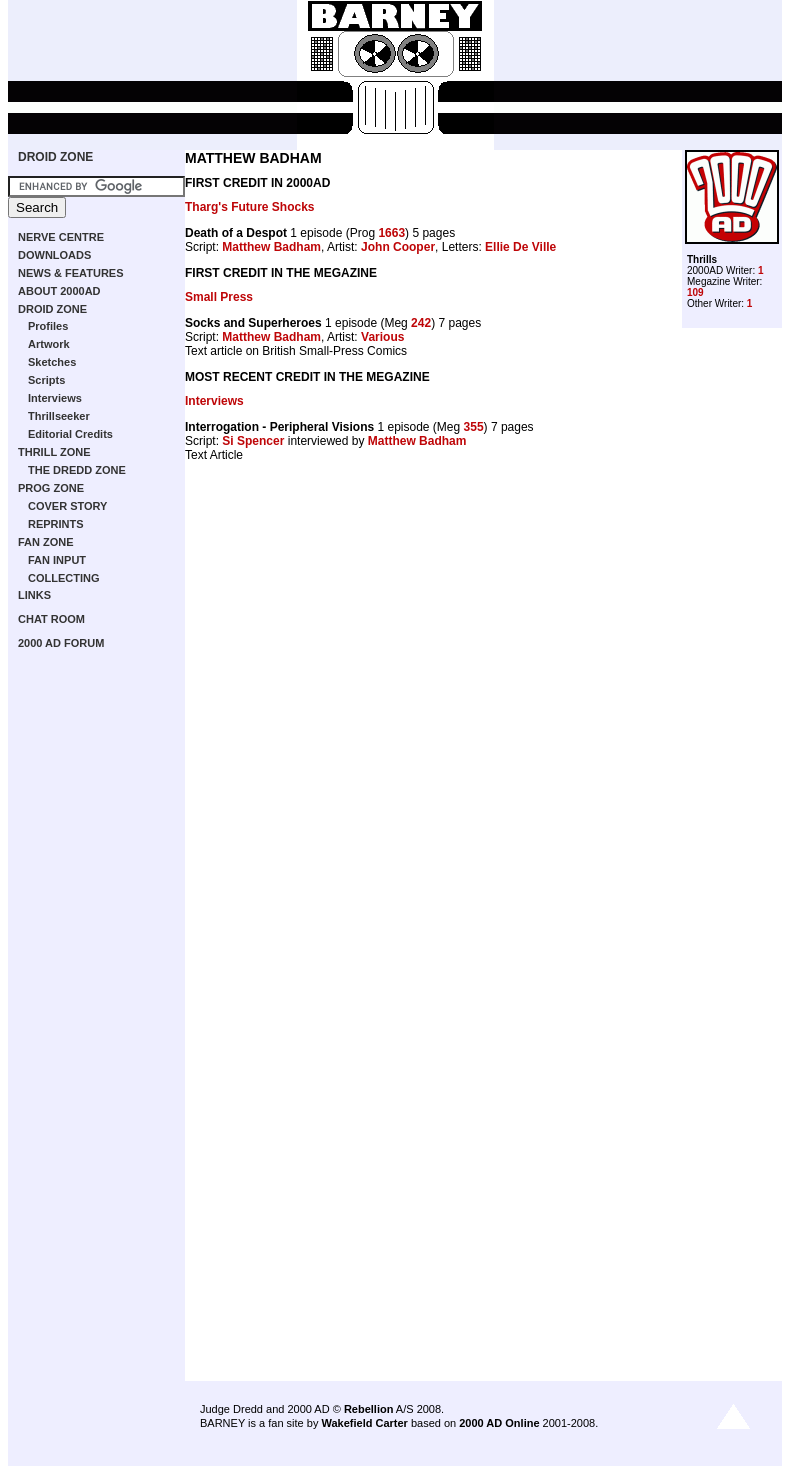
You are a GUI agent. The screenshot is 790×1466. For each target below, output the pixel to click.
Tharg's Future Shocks (250, 207)
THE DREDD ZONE (77, 470)
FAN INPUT (57, 560)
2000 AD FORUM (61, 643)
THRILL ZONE (54, 452)
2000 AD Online (499, 1423)
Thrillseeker (59, 416)
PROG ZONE (51, 488)
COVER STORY (67, 506)
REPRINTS (56, 524)
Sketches (52, 362)
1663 (391, 233)
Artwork (49, 344)
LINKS (34, 595)
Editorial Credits (70, 434)
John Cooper (398, 247)
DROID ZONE (55, 157)
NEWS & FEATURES (71, 273)
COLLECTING (64, 578)
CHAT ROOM (51, 619)
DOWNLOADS (54, 255)
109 (695, 292)
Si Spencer (253, 441)
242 (421, 323)
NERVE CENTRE (61, 237)
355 (474, 427)
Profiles (48, 326)
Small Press (219, 297)
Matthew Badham (271, 247)
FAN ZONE (46, 542)
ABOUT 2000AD (59, 291)
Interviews (55, 398)
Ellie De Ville (520, 247)
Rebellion (369, 1409)
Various (382, 337)
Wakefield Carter (364, 1423)
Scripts (46, 380)
